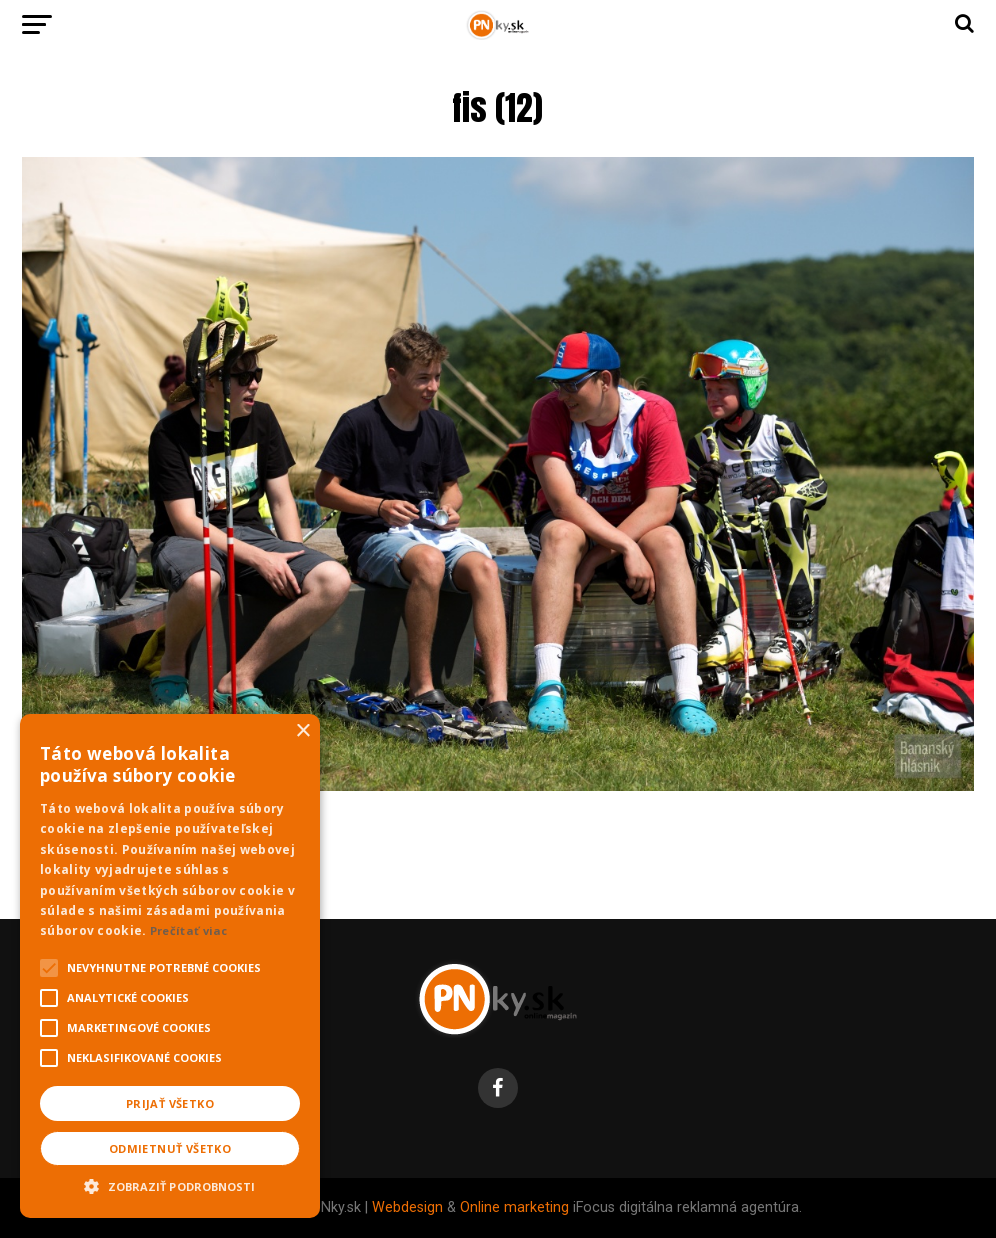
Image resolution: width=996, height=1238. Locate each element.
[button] (170, 1184)
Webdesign (407, 1207)
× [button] (302, 731)
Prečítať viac (189, 930)
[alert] (170, 966)
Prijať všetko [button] (170, 1103)
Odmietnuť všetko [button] (170, 1148)
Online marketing (514, 1207)
